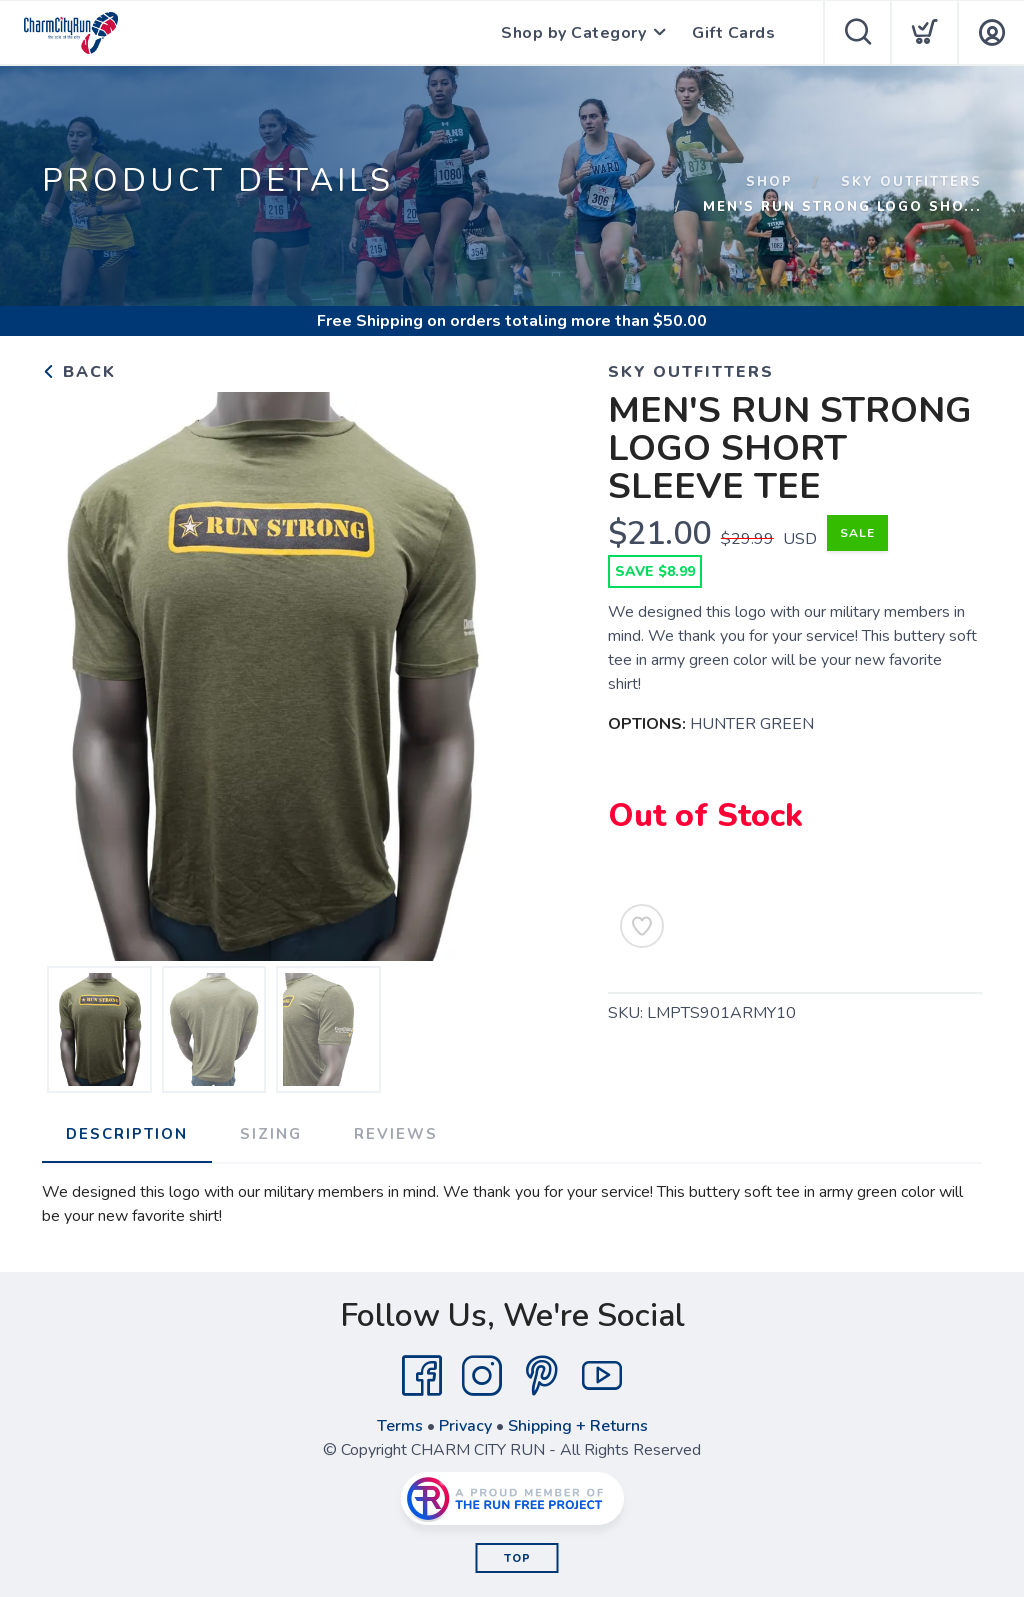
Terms (400, 1426)
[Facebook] (422, 1376)
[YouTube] (602, 1376)
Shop (769, 182)
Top (517, 1558)
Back (79, 372)
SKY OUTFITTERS (911, 182)
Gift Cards (733, 33)
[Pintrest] (542, 1376)
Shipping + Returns (578, 1426)
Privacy (465, 1426)
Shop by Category (573, 33)
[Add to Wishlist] (642, 926)
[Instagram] (482, 1376)
